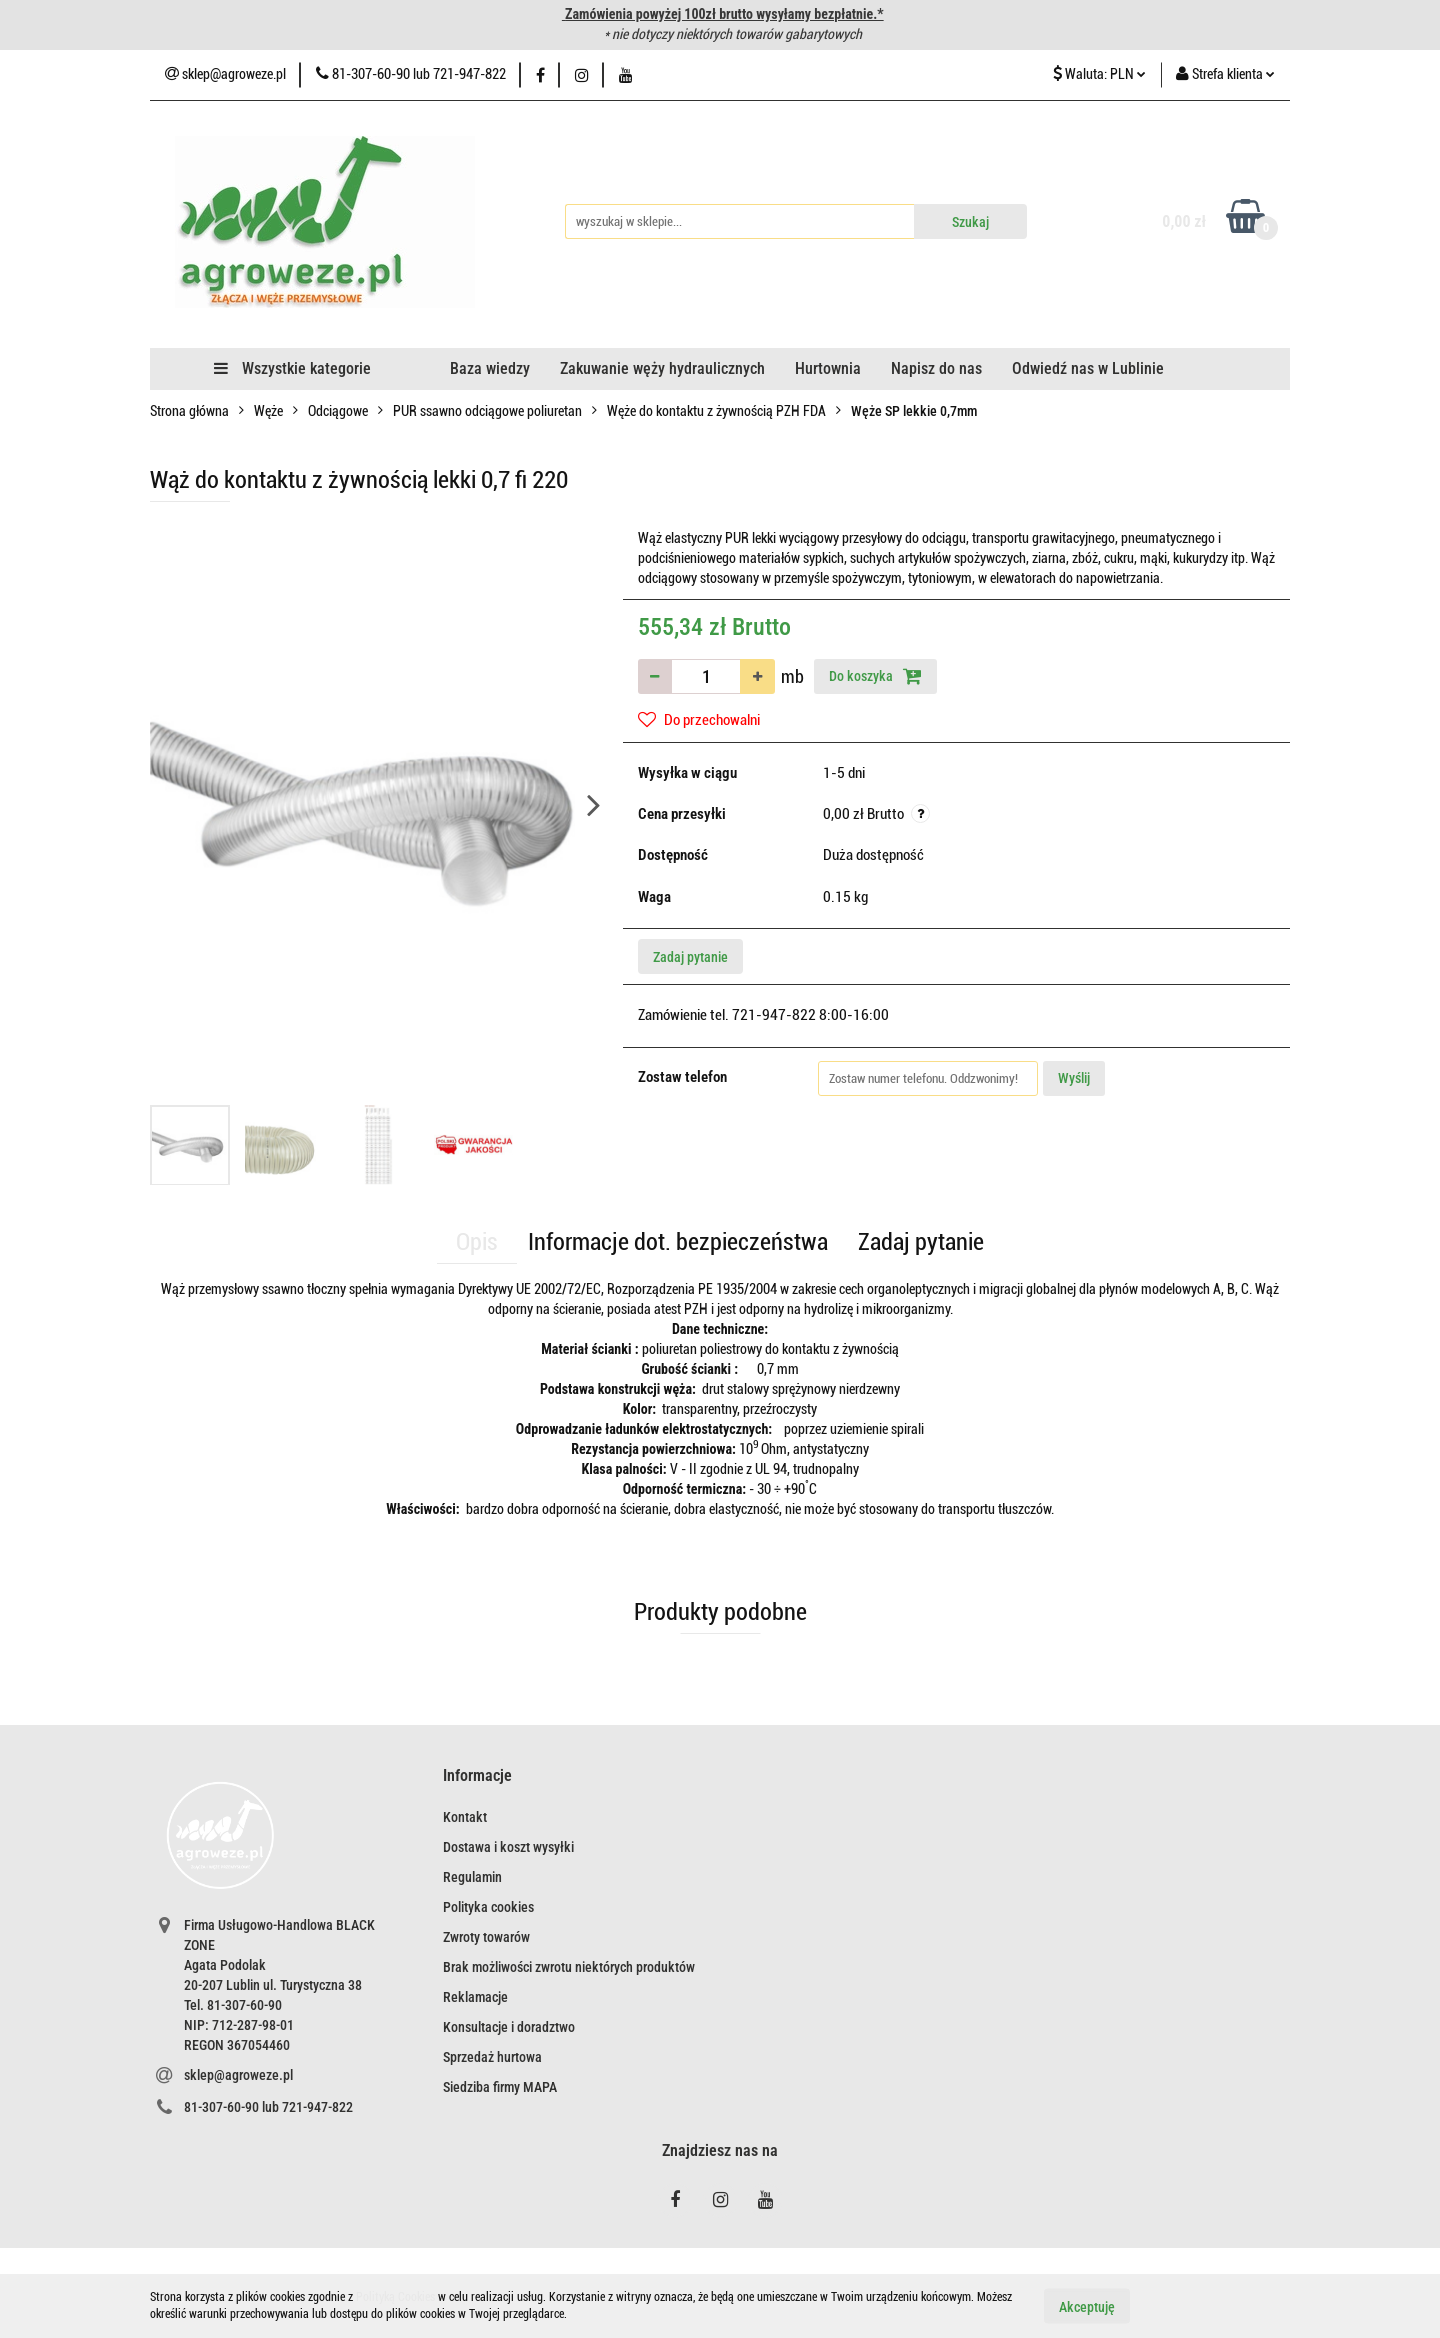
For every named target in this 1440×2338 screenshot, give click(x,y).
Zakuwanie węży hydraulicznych (662, 368)
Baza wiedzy (490, 368)
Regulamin (472, 1877)
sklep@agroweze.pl (238, 2075)
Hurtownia (828, 368)
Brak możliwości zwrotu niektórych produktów (569, 1967)
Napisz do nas (936, 368)
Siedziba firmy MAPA (500, 2087)
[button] (477, 1776)
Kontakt (465, 1817)
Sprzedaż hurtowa (492, 2057)
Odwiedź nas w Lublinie (1088, 368)
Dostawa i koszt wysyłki (508, 1847)
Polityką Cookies (395, 2297)
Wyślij (1074, 1078)
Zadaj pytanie (690, 957)
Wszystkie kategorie (292, 368)
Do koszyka (875, 676)
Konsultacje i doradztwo (509, 2027)
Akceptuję (1087, 2306)
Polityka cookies (488, 1907)
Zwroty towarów (486, 1937)
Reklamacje (475, 1997)
